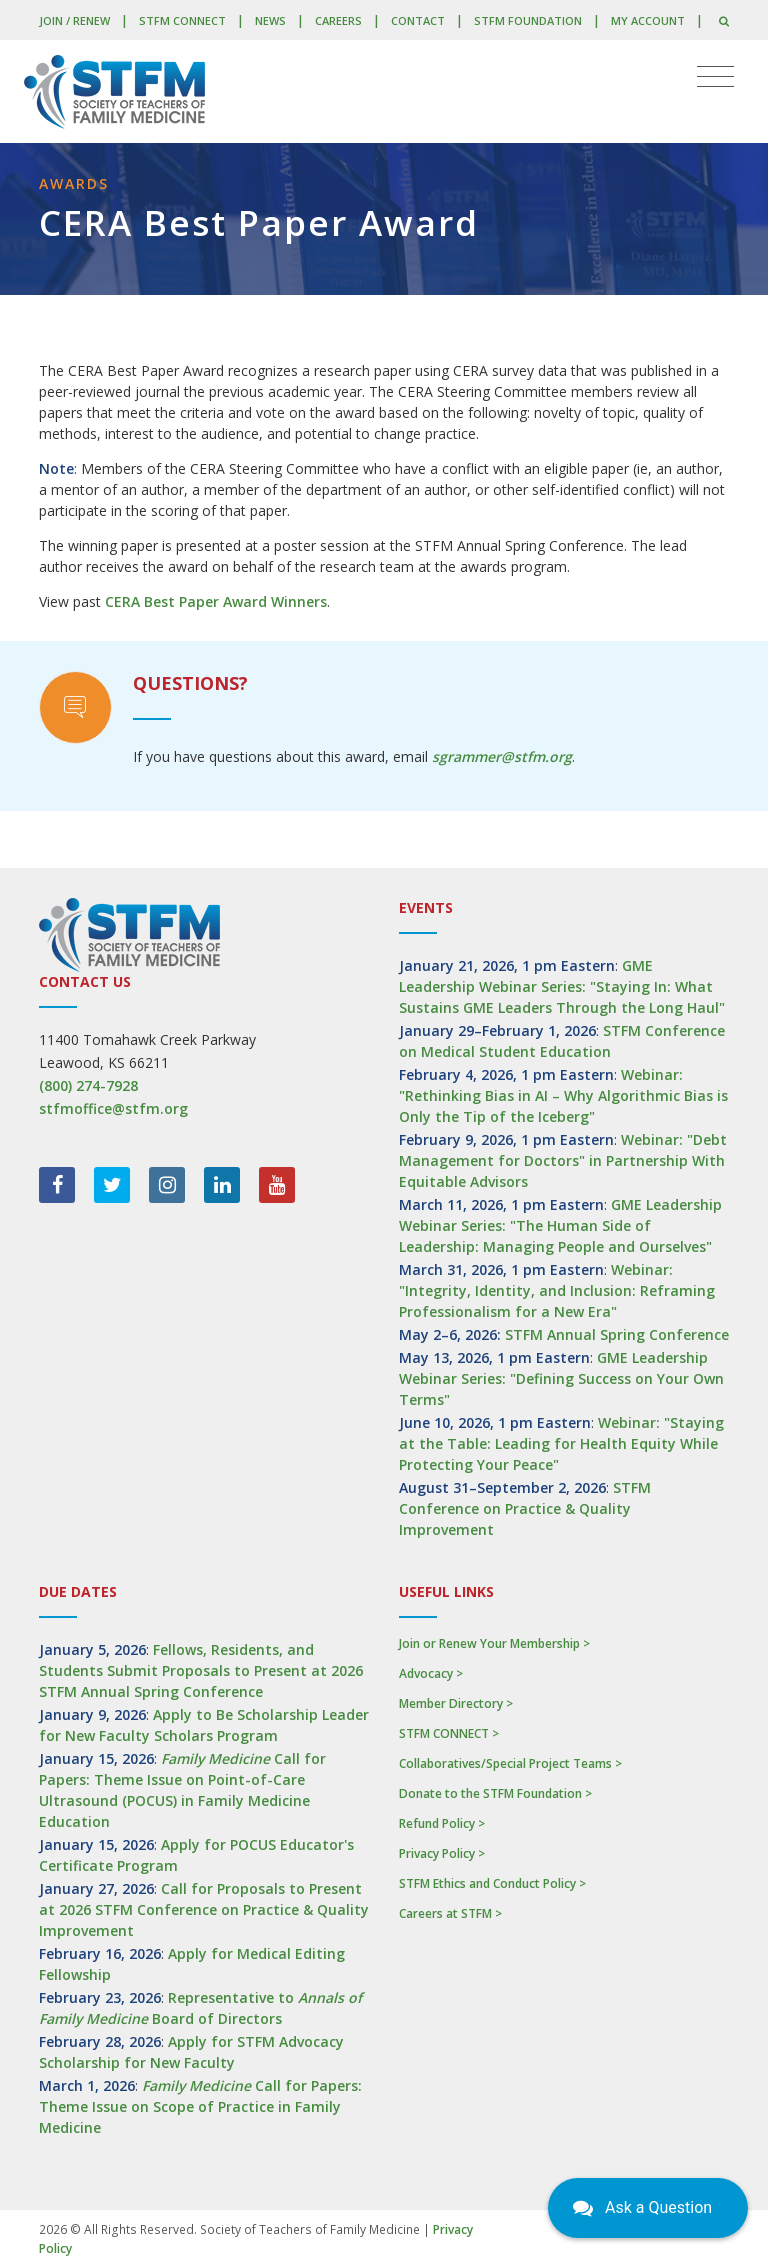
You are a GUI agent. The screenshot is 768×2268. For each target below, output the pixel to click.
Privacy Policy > (442, 1853)
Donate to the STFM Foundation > (495, 1793)
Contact (418, 20)
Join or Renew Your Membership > (494, 1643)
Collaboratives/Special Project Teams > (510, 1763)
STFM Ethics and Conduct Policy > (492, 1883)
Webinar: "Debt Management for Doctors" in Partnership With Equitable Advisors (563, 1160)
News (270, 20)
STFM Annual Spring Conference (617, 1334)
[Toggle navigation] (715, 77)
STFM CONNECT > (449, 1733)
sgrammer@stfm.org (502, 756)
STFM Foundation (528, 20)
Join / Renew (74, 20)
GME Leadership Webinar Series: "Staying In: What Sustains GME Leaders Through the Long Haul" (562, 986)
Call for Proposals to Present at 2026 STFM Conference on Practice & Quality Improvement (204, 1909)
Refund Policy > (442, 1823)
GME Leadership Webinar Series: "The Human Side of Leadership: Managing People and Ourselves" (560, 1225)
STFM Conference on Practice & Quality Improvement (525, 1508)
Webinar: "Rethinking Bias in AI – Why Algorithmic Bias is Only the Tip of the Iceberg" (563, 1095)
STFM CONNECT (182, 20)
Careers (338, 20)
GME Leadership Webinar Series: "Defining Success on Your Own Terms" (561, 1378)
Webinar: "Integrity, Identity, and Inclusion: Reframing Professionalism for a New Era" (557, 1290)
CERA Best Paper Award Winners (216, 601)
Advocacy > (431, 1673)
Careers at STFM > (450, 1913)
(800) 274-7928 (88, 1085)
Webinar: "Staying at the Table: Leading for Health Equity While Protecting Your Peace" (561, 1443)
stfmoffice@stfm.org (113, 1108)
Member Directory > (456, 1703)
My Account (648, 20)
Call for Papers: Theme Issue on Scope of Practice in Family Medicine (200, 2106)
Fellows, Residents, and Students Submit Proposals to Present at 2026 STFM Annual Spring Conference (201, 1670)
